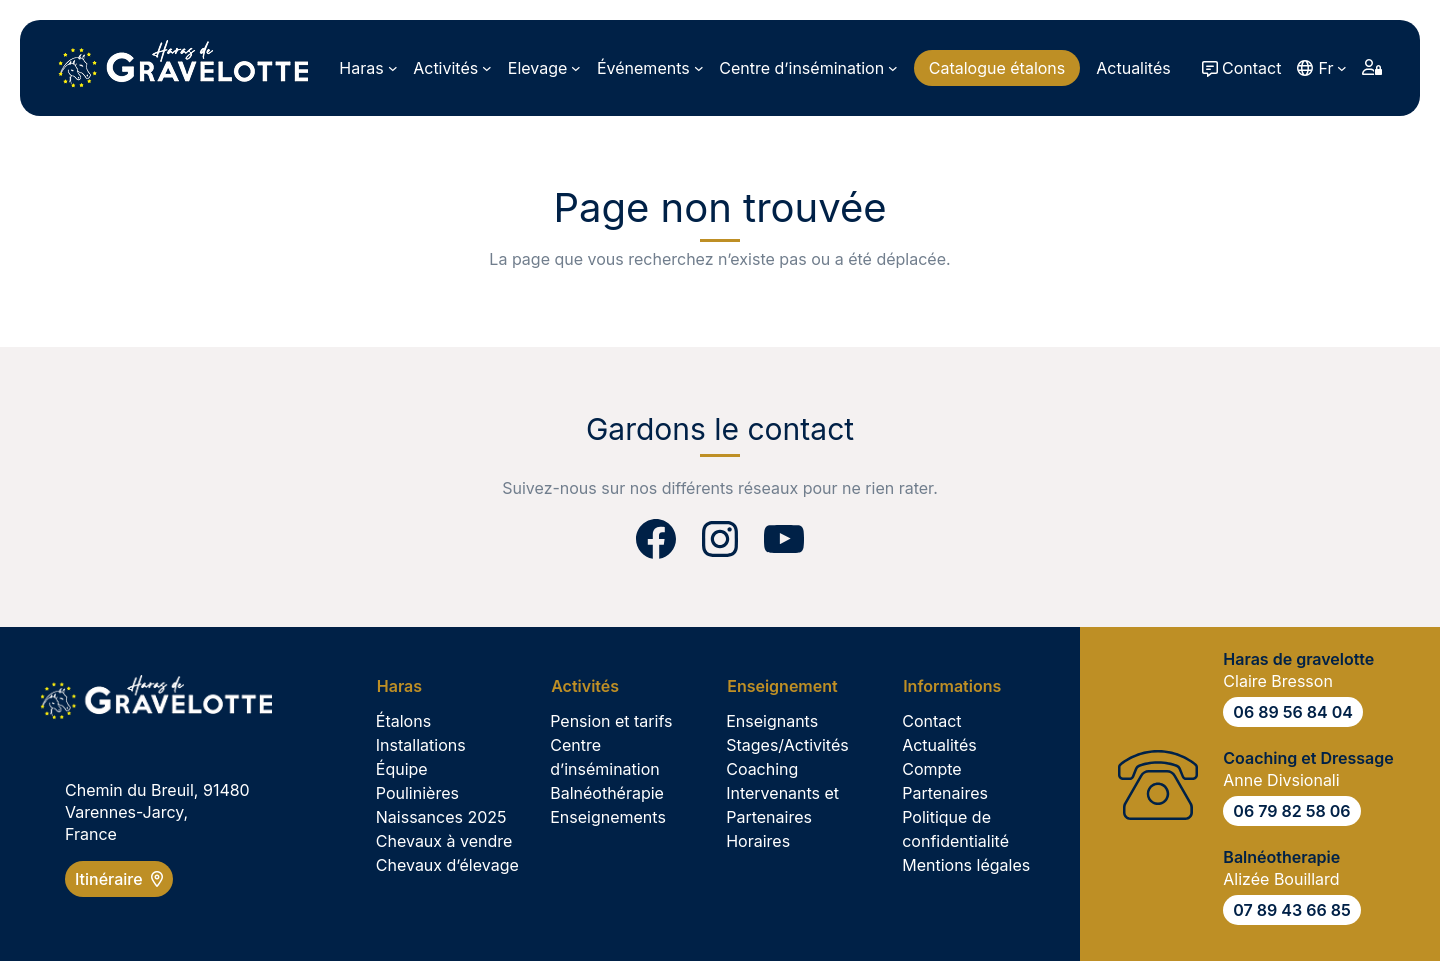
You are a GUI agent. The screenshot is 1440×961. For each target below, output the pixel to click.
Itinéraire (119, 879)
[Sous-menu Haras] (368, 68)
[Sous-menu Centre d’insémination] (808, 68)
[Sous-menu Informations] (959, 686)
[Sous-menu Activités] (452, 68)
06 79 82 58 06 (1291, 811)
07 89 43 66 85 (1291, 910)
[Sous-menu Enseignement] (789, 686)
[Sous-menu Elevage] (544, 68)
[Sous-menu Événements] (650, 68)
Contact (1251, 68)
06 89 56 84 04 (1293, 712)
